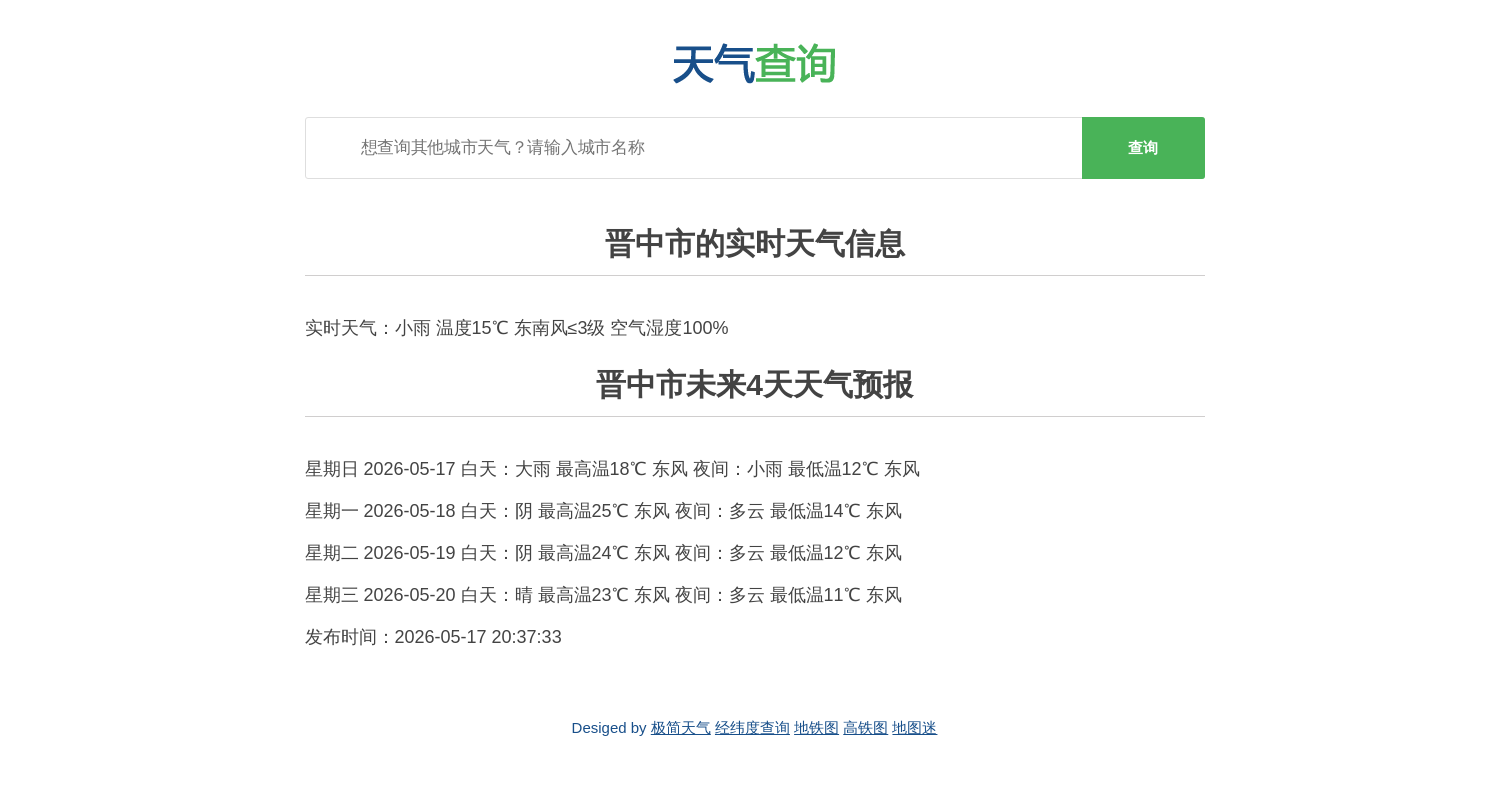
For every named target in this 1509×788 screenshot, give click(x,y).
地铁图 (816, 727)
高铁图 (865, 727)
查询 (1143, 147)
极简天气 (681, 727)
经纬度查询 (752, 727)
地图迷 (914, 727)
